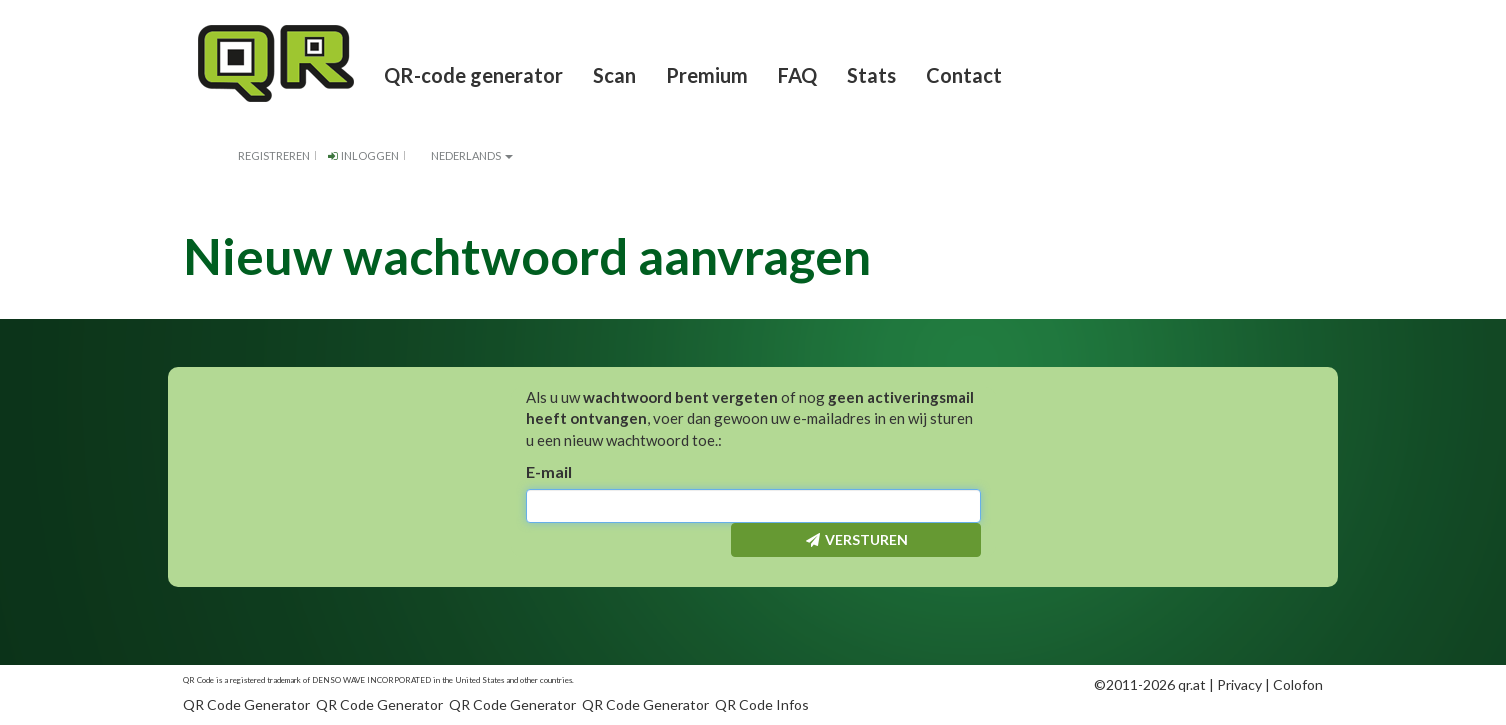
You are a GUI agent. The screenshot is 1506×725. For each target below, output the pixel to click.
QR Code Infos (762, 704)
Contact (964, 75)
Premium (707, 75)
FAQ (797, 75)
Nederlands (463, 155)
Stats (871, 75)
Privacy (1239, 684)
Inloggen (362, 155)
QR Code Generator (246, 704)
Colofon (1298, 684)
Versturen (856, 539)
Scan (614, 75)
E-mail (549, 471)
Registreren (274, 155)
